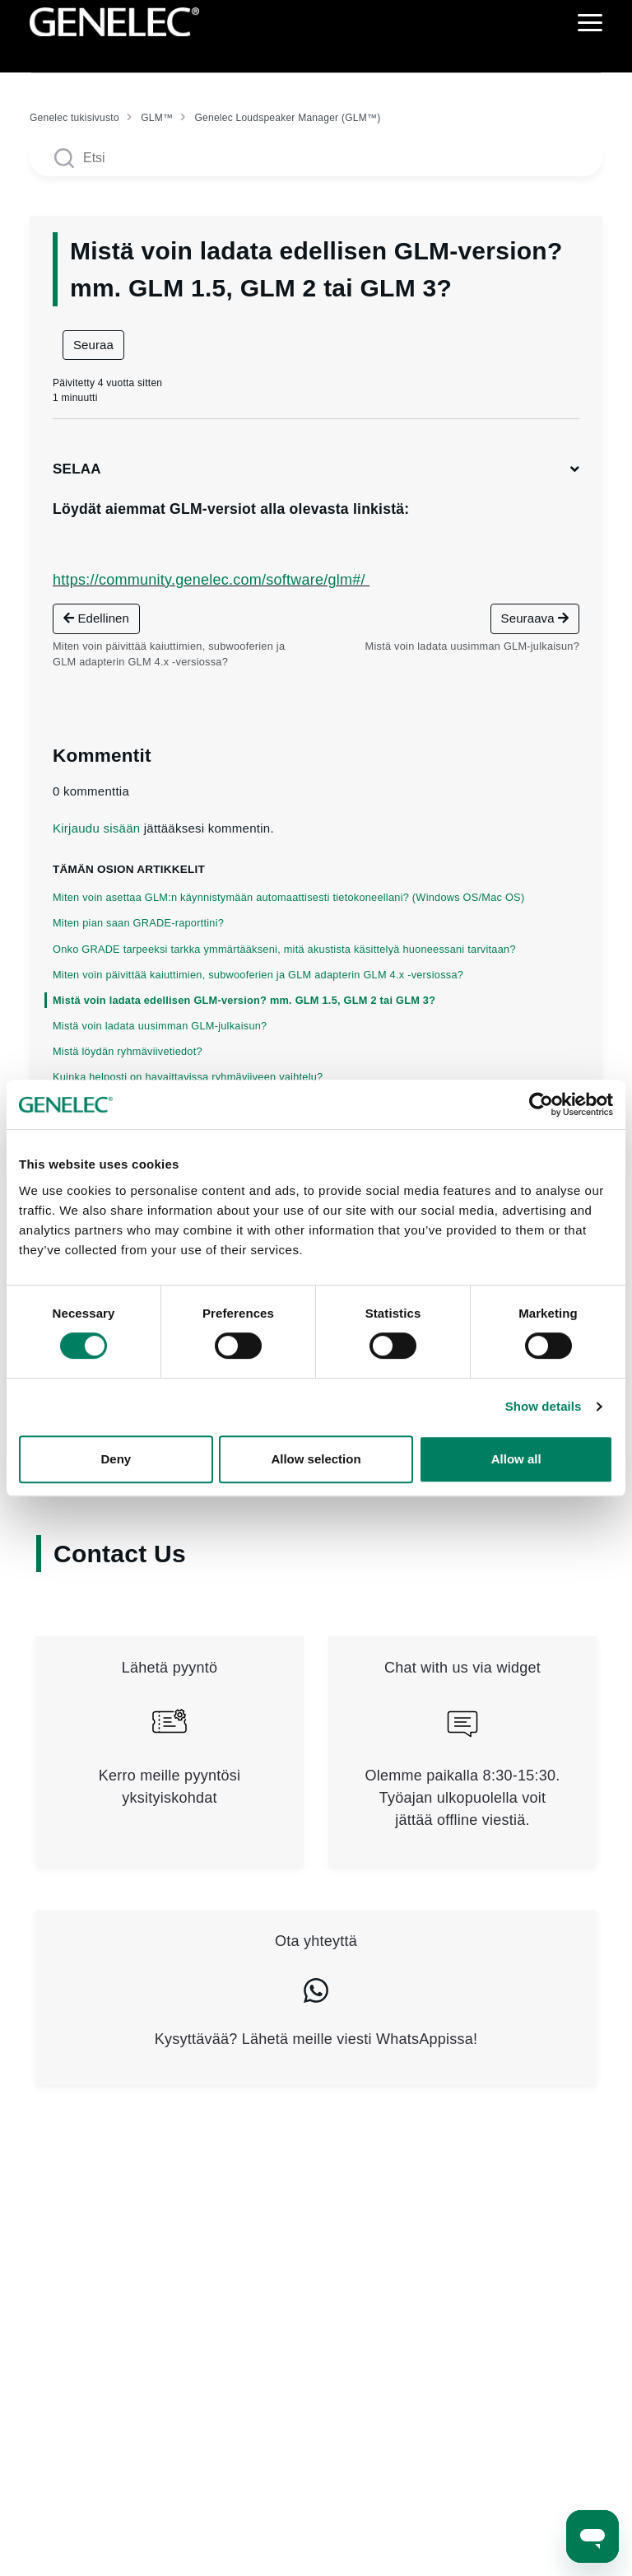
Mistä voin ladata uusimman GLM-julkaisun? (160, 1026)
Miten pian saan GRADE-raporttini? (138, 923)
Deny (115, 1459)
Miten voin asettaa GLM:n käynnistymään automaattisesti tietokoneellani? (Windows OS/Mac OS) (288, 897)
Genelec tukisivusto (74, 118)
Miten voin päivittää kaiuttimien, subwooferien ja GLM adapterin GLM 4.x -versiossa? (258, 974)
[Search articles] (316, 158)
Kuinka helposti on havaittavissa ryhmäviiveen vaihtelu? (188, 1077)
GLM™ (157, 118)
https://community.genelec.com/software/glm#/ (209, 580)
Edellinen (96, 618)
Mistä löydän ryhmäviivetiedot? (127, 1051)
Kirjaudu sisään (96, 828)
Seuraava (535, 618)
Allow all (516, 1459)
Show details (543, 1406)
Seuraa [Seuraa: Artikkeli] (93, 345)
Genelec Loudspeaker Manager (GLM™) (287, 118)
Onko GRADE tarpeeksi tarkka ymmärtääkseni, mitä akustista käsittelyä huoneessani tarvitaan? (284, 949)
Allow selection (315, 1459)
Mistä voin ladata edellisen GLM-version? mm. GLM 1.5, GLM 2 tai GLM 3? (244, 1000)
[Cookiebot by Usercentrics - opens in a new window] (541, 1104)
